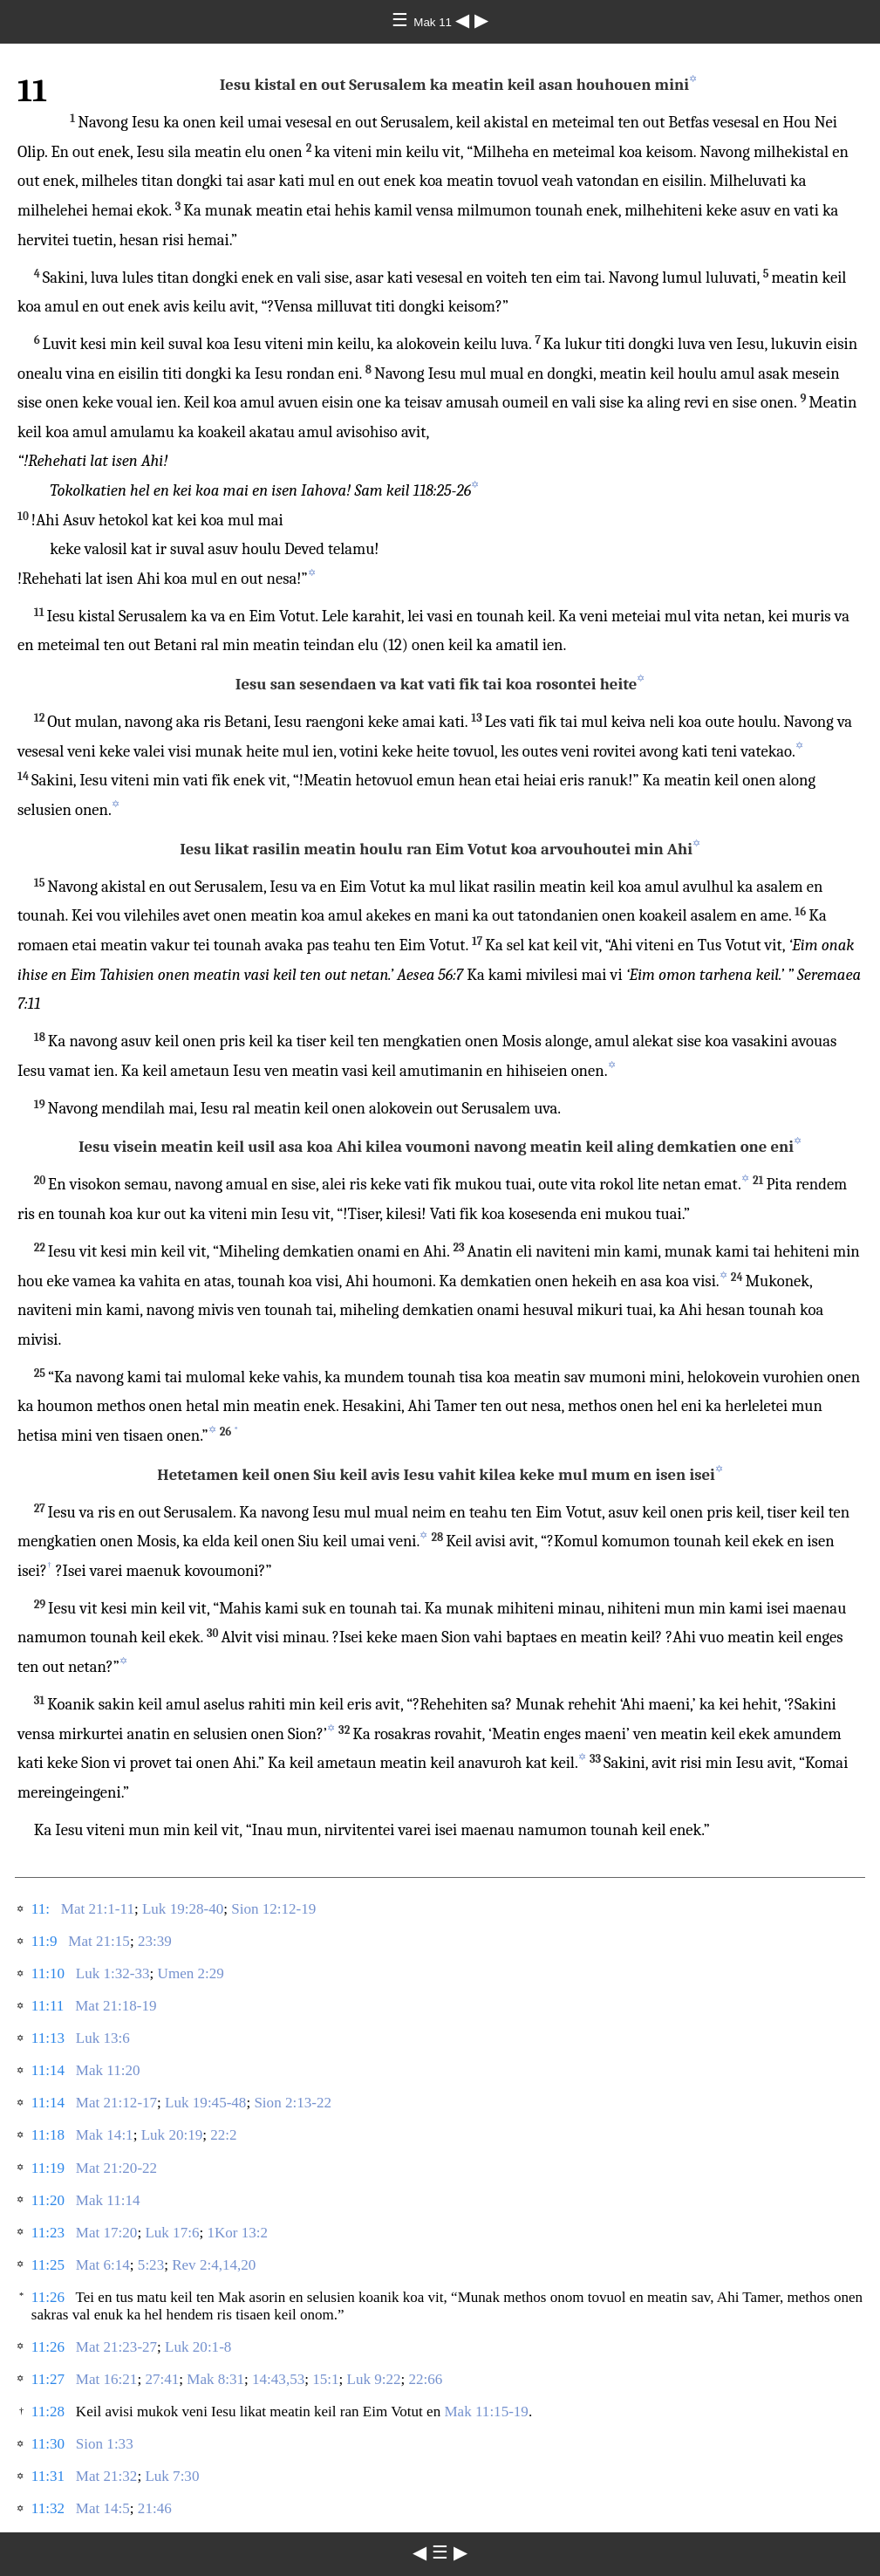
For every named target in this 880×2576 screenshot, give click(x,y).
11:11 (48, 2005)
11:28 (48, 2411)
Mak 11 (433, 22)
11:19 (48, 2168)
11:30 (48, 2444)
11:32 (48, 2508)
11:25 (48, 2265)
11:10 (48, 1973)
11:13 (48, 2038)
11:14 (48, 2070)
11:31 (48, 2476)
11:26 (48, 2297)
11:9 (44, 1941)
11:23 (48, 2232)
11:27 (48, 2379)
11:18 (48, 2135)
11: (40, 1909)
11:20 (48, 2200)
